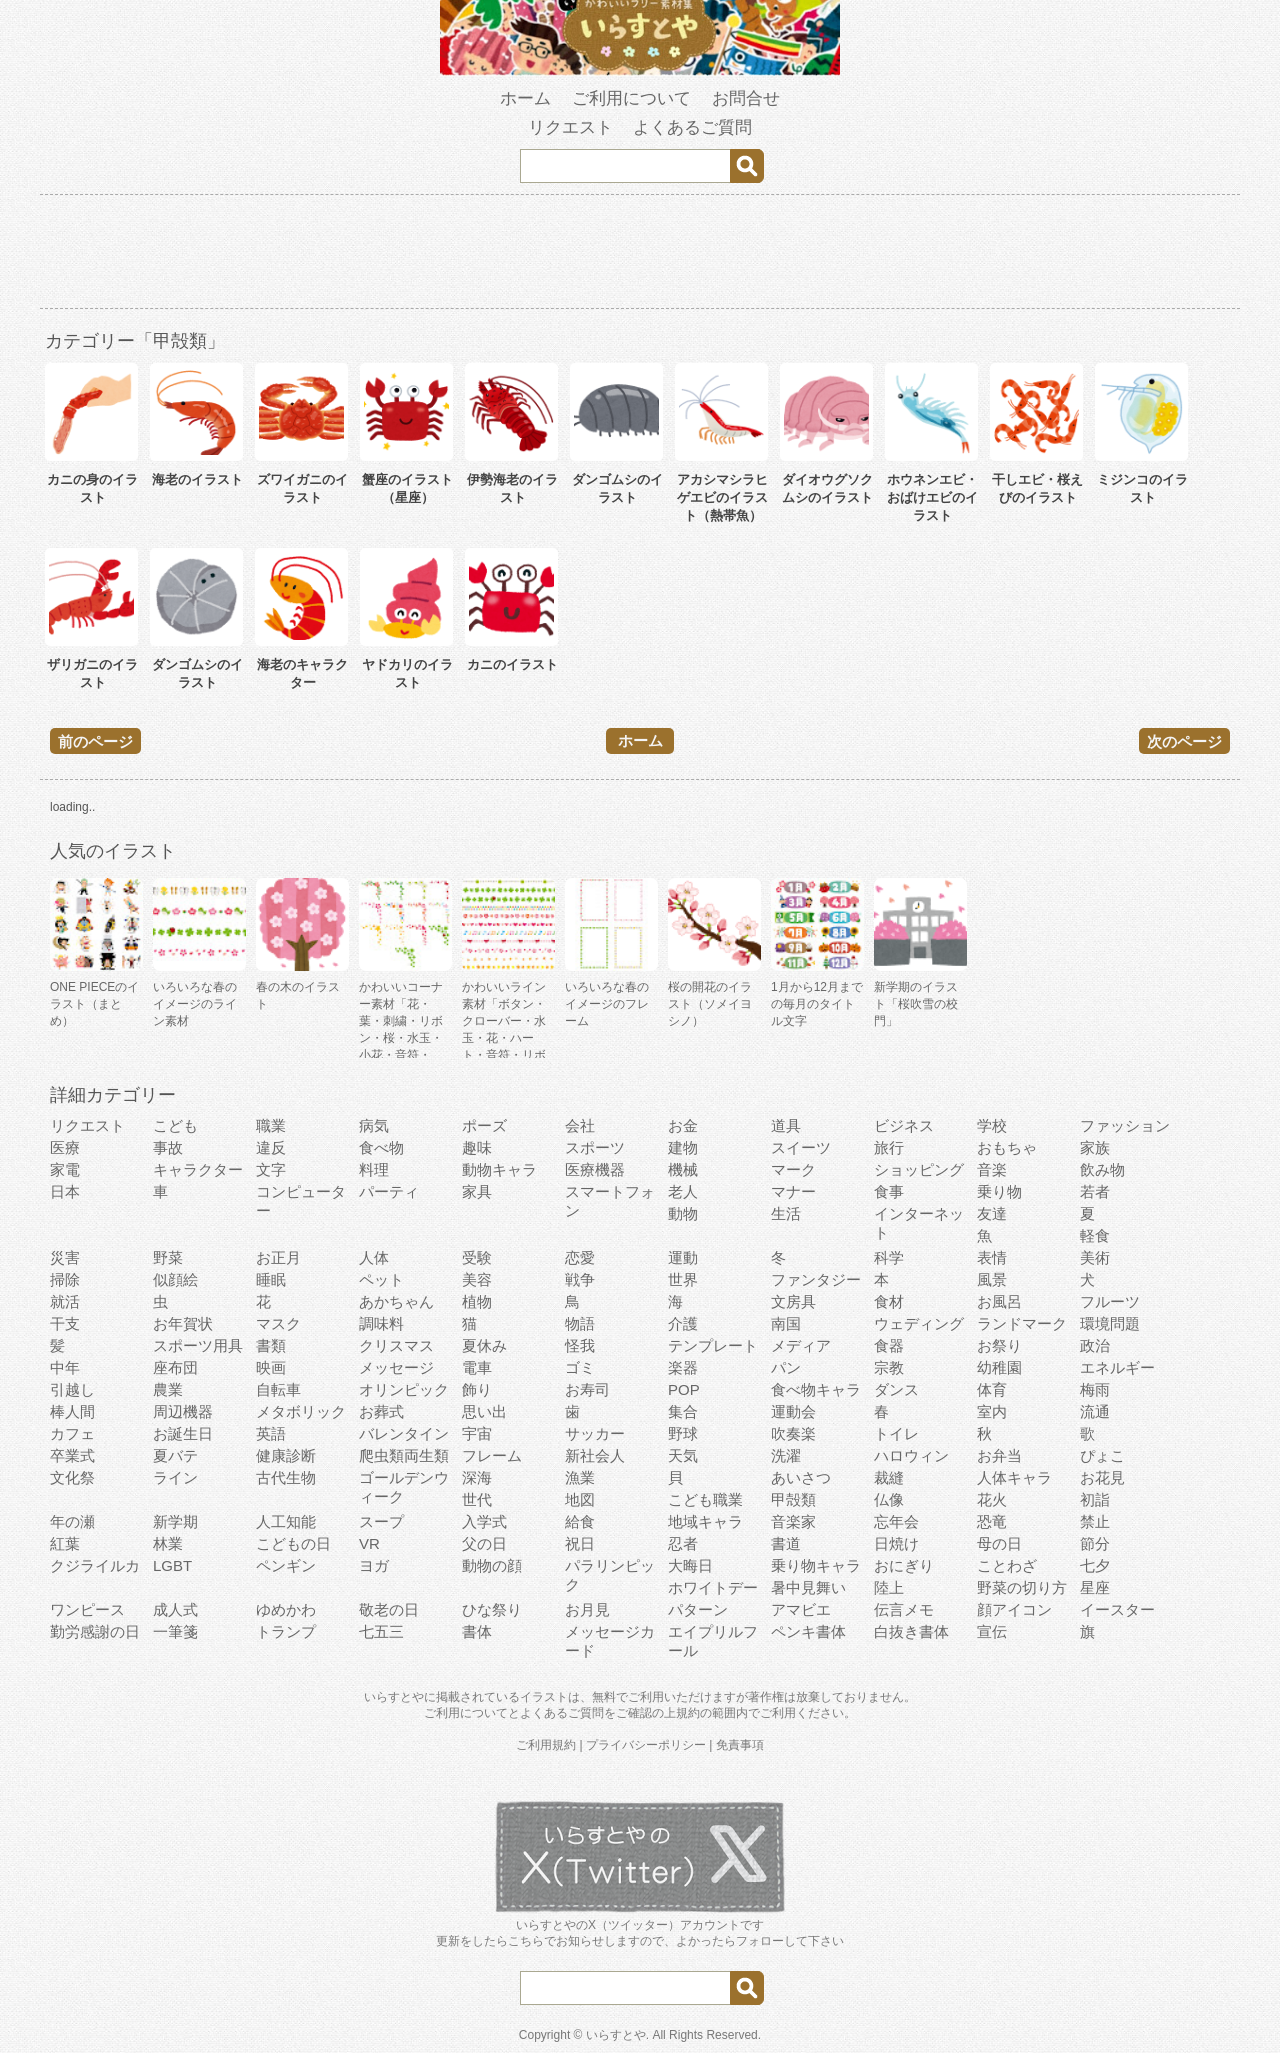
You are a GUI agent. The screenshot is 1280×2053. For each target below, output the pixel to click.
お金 (683, 1125)
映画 (271, 1367)
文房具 (793, 1301)
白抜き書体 (911, 1631)
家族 (1095, 1147)
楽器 (683, 1367)
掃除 (65, 1279)
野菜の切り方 (1022, 1587)
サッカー (595, 1433)
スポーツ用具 (198, 1345)
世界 (683, 1279)
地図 (580, 1499)
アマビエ (801, 1609)
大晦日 (690, 1565)
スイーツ (801, 1147)
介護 (683, 1323)
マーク (793, 1169)
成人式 (175, 1609)
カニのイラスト (512, 664)
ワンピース (87, 1609)
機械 (683, 1169)
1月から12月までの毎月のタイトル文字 (817, 1004)
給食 (580, 1521)
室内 (992, 1411)
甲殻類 (793, 1499)
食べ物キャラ (816, 1389)
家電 (65, 1169)
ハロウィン (911, 1455)
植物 (477, 1301)
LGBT (172, 1565)
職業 (271, 1125)
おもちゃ (1007, 1147)
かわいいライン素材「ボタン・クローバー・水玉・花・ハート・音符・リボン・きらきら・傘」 (504, 1038)
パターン (698, 1609)
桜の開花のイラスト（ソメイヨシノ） (710, 1004)
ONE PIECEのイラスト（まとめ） (94, 1004)
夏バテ (175, 1455)
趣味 (477, 1147)
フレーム (492, 1455)
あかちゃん (396, 1301)
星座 (1095, 1587)
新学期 (175, 1521)
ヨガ (374, 1565)
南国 (786, 1323)
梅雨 (1095, 1389)
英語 (271, 1433)
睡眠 (271, 1279)
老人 (683, 1191)
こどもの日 (293, 1543)
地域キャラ (705, 1521)
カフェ (72, 1433)
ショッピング (919, 1169)
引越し (72, 1389)
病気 (374, 1125)
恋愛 (580, 1257)
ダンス (896, 1389)
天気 (683, 1455)
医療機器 (595, 1169)
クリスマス (396, 1345)
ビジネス (904, 1125)
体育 (992, 1389)
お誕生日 (183, 1433)
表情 (992, 1257)
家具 (477, 1191)
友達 (992, 1213)
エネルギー (1117, 1367)
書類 (271, 1345)
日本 (65, 1191)
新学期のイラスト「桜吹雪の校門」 (916, 1004)
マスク (278, 1323)
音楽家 (793, 1521)
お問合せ (746, 98)
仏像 (889, 1499)
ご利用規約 (546, 1745)
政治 (1095, 1345)
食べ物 (381, 1147)
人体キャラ (1014, 1477)
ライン (175, 1477)
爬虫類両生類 (404, 1455)
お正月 (278, 1257)
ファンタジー (816, 1279)
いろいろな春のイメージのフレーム (607, 1004)
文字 (271, 1169)
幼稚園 (999, 1367)
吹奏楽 (793, 1433)
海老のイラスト (197, 479)
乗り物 (999, 1191)
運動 (683, 1257)
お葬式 (381, 1411)
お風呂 (999, 1301)
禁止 (1095, 1521)
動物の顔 (492, 1565)
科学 (889, 1257)
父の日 (484, 1543)
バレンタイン (404, 1433)
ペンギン (286, 1565)
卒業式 (72, 1455)
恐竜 (992, 1521)
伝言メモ (904, 1609)
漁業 (580, 1477)
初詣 (1095, 1499)
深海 (477, 1477)
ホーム (525, 98)
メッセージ (396, 1367)
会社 (580, 1125)
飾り (477, 1389)
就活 (65, 1301)
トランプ (286, 1631)
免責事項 (740, 1745)
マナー (793, 1191)
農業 (168, 1389)
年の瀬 (72, 1521)
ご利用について (631, 98)
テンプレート (713, 1345)
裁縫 (889, 1477)
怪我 (580, 1345)
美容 (477, 1279)
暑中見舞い (808, 1587)
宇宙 (477, 1433)
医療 (65, 1147)
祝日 (580, 1543)
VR (369, 1543)
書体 (477, 1631)
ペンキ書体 (808, 1631)
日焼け (896, 1543)
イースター (1117, 1609)
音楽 (992, 1169)
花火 (992, 1499)
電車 (477, 1367)
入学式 (484, 1521)
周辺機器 (183, 1411)
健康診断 (286, 1455)
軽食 (1095, 1235)
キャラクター (198, 1169)
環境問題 (1110, 1323)
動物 (683, 1213)
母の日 (999, 1543)
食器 (889, 1345)
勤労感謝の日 (95, 1631)
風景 (992, 1279)
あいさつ (801, 1477)
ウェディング (919, 1323)
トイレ (896, 1433)
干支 (65, 1323)
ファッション (1125, 1125)
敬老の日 (389, 1609)
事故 (168, 1147)
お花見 (1102, 1477)
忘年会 (896, 1521)
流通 (1095, 1411)
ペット (381, 1279)
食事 (889, 1191)
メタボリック (301, 1411)
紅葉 (65, 1543)
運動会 (793, 1411)
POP (684, 1389)
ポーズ (484, 1125)
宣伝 (992, 1631)
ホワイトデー (713, 1587)
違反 (271, 1147)
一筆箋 (175, 1631)
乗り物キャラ (816, 1565)
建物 (683, 1147)
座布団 (175, 1367)
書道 (786, 1543)
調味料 (381, 1323)
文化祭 (72, 1477)
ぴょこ (1102, 1455)
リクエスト (570, 127)
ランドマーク (1022, 1323)
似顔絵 (175, 1279)
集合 (683, 1411)
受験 (477, 1257)
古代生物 (286, 1477)
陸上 (889, 1587)
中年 (65, 1367)
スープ (381, 1521)
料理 (374, 1169)
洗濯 (786, 1455)
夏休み (484, 1345)
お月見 (587, 1609)
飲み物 (1102, 1169)
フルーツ (1110, 1301)
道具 (786, 1125)
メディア (801, 1345)
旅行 (889, 1147)
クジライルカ (95, 1565)
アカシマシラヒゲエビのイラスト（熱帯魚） (722, 497)
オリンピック (404, 1389)
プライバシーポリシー (646, 1745)
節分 (1095, 1543)
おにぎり (904, 1565)
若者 (1095, 1191)
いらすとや (616, 2035)
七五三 (381, 1631)
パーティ (389, 1191)
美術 (1095, 1257)
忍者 (683, 1543)
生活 (786, 1213)
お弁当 (999, 1455)
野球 (683, 1433)
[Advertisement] (640, 255)
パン (786, 1367)
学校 (992, 1125)
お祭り (999, 1345)
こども (175, 1125)
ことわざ (1007, 1565)
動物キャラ (499, 1169)
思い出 (484, 1411)
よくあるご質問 (692, 127)
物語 (580, 1323)
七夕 (1095, 1565)
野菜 (168, 1257)
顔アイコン (1014, 1609)
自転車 (278, 1389)
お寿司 (587, 1389)
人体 (374, 1257)
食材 (889, 1301)
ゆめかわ (286, 1609)
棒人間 (72, 1411)
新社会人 (595, 1455)
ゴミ (580, 1367)
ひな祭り (492, 1609)
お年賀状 (183, 1323)
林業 (168, 1543)
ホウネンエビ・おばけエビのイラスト (932, 497)
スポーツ (595, 1147)
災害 (65, 1257)
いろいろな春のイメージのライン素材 (195, 1004)
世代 (477, 1499)
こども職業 (705, 1499)
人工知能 (286, 1521)
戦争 (580, 1279)
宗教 (889, 1367)
